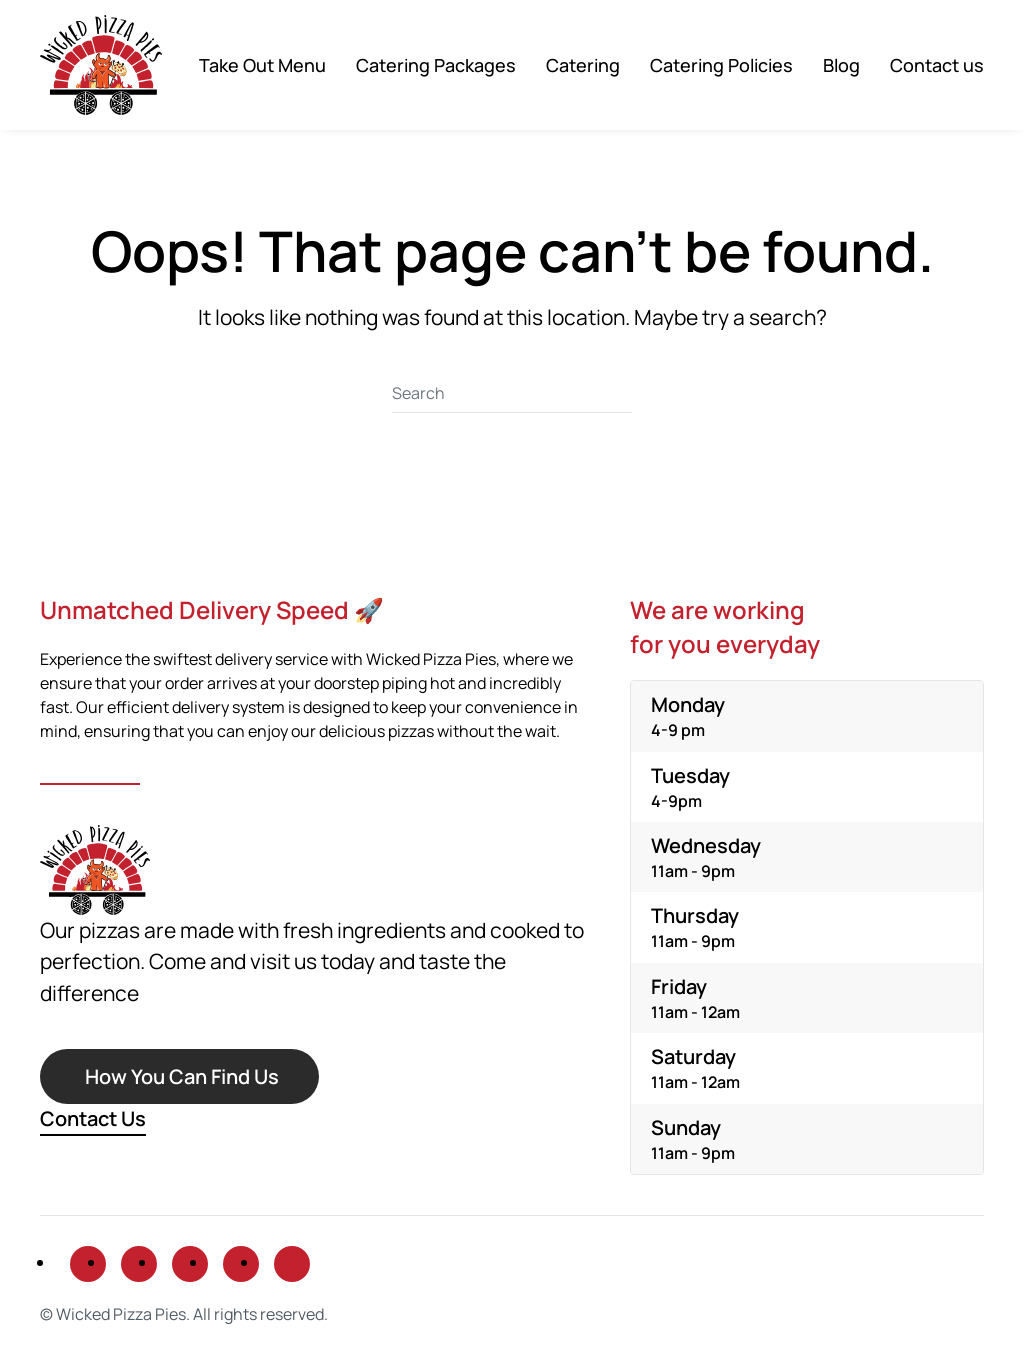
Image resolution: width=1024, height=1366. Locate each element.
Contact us (937, 65)
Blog (841, 65)
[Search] (512, 393)
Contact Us (93, 1118)
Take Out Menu (262, 65)
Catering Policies (721, 65)
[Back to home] (101, 65)
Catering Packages (436, 65)
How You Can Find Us (182, 1076)
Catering (583, 65)
